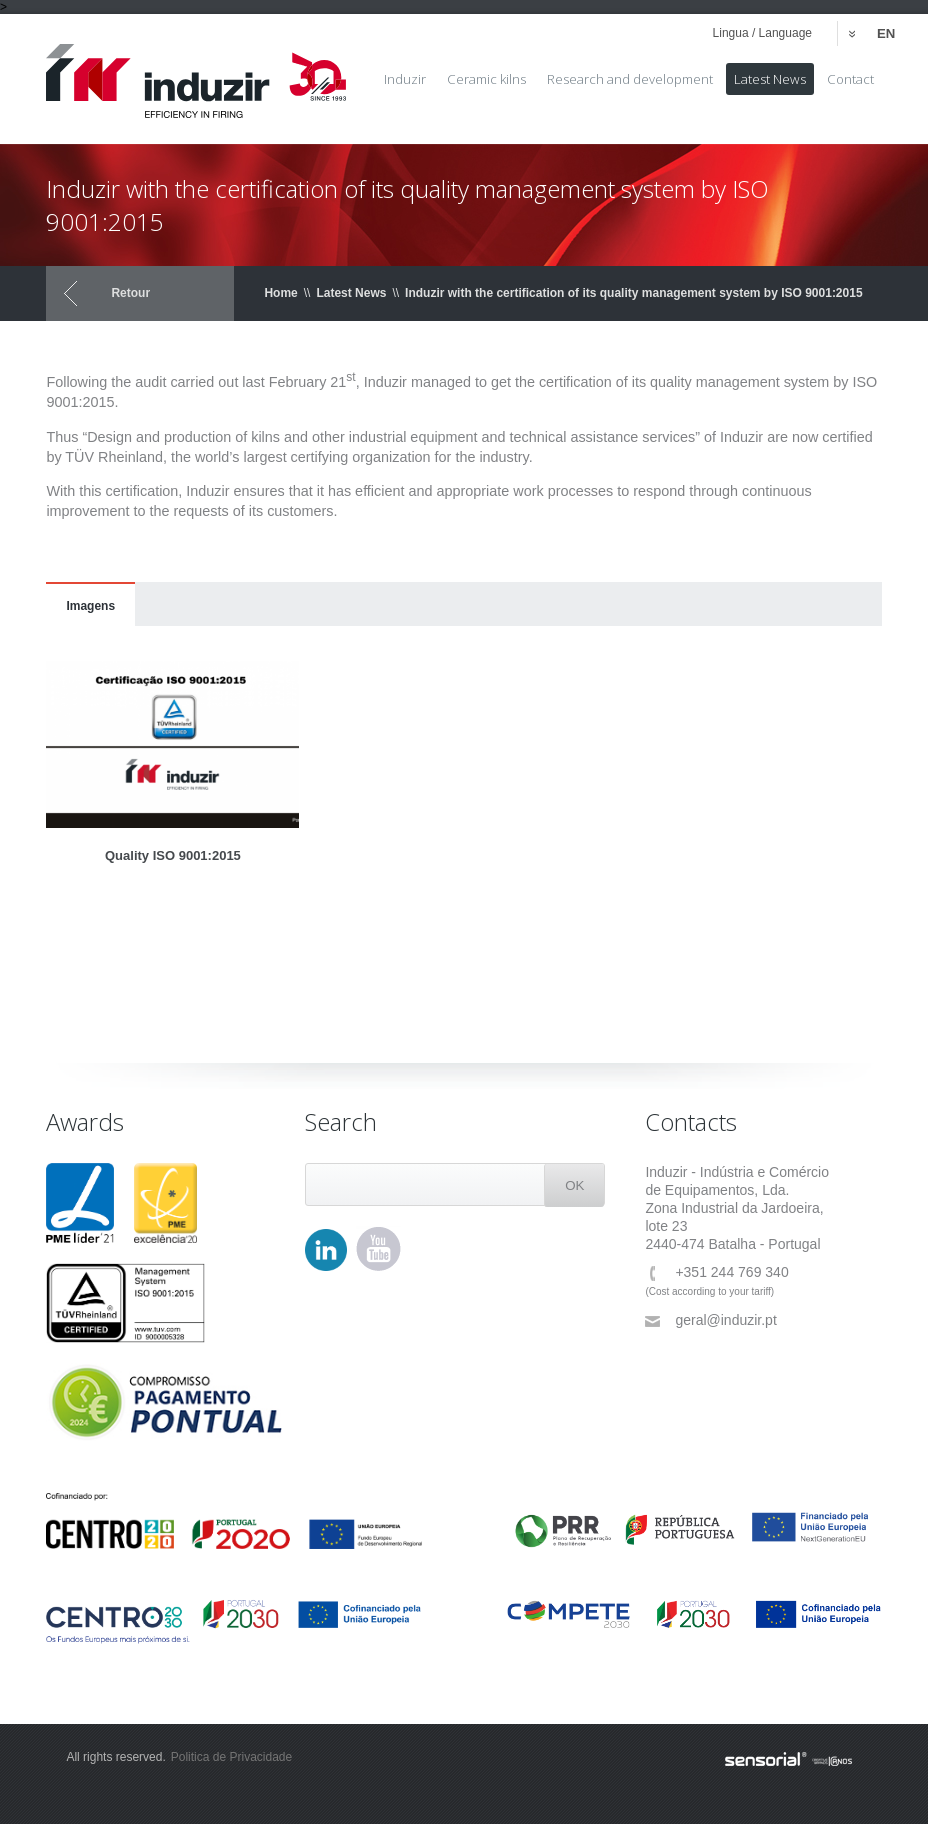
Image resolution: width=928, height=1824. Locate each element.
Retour (130, 293)
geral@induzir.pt (710, 1320)
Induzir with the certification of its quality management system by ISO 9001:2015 (633, 293)
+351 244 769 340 (716, 1272)
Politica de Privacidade (231, 1757)
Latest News (351, 293)
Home (280, 293)
